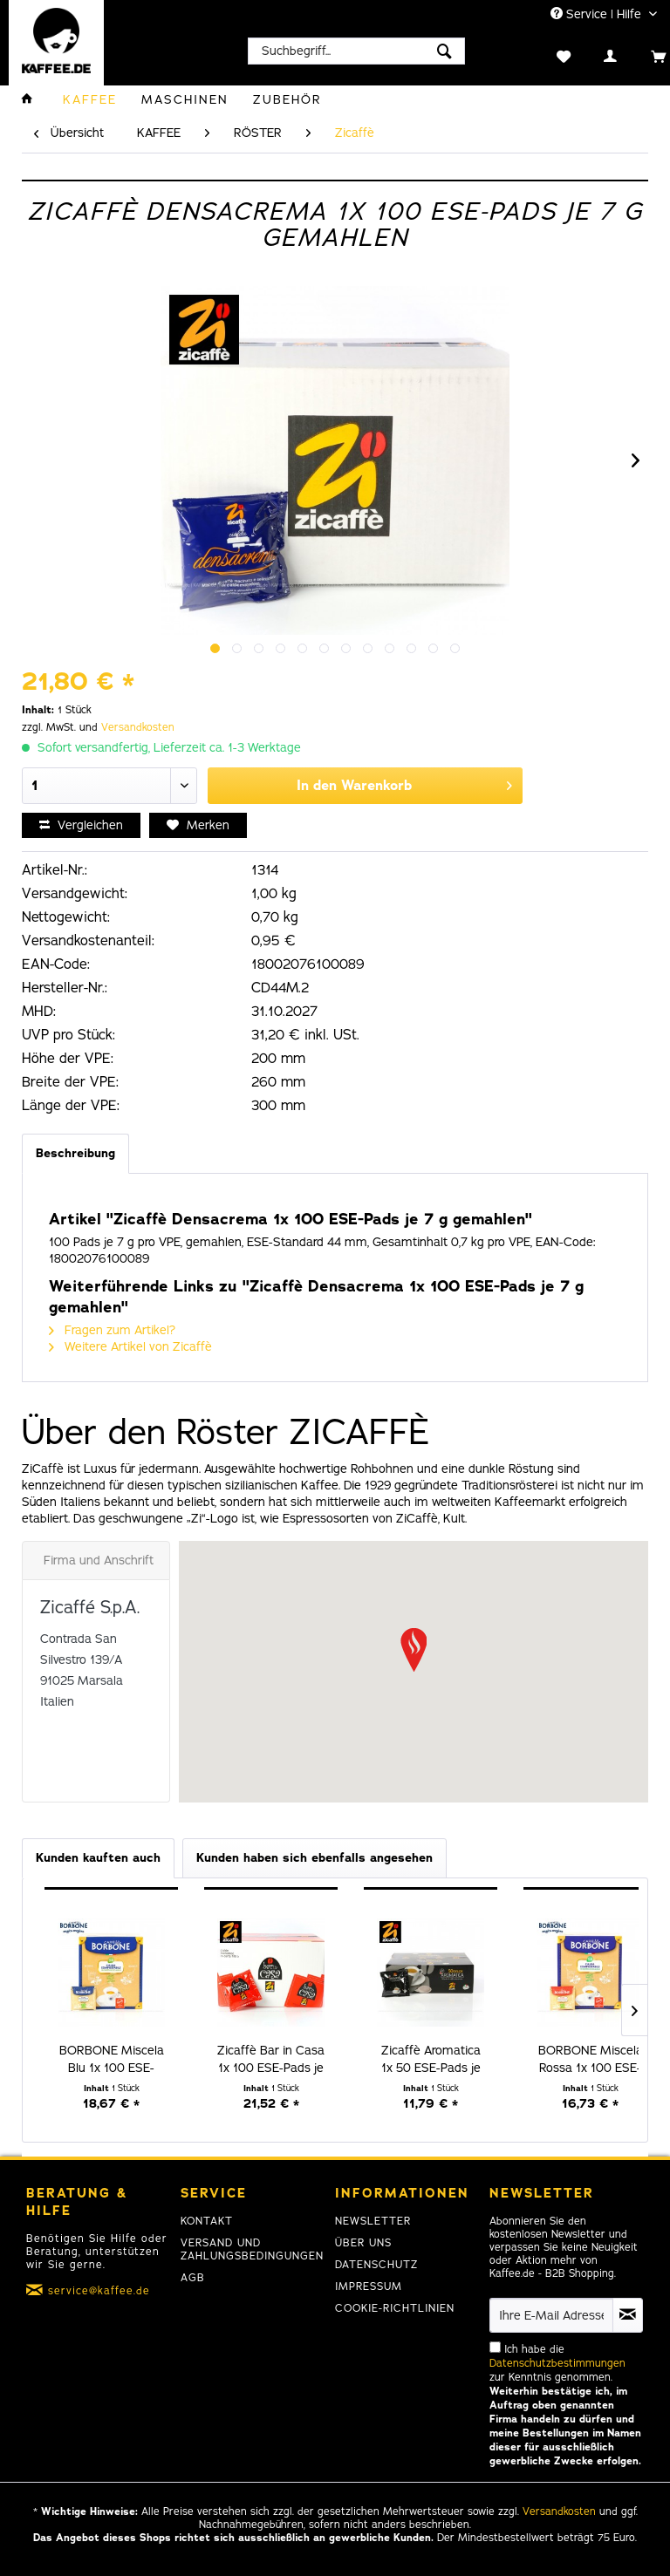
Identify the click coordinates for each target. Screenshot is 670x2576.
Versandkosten (137, 727)
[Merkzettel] (545, 54)
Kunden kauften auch (98, 1858)
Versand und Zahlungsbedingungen (252, 2249)
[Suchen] (444, 51)
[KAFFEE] (90, 99)
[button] (413, 1650)
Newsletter (373, 2221)
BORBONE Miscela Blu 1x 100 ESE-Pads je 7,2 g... (111, 2059)
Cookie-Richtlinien (395, 2308)
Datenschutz (376, 2265)
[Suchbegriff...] (357, 51)
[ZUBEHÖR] (287, 99)
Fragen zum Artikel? (112, 1330)
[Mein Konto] (592, 54)
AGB (193, 2278)
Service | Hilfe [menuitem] (597, 14)
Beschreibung (75, 1153)
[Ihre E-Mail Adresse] (551, 2315)
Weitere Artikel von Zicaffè (130, 1347)
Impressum (368, 2286)
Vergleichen (81, 825)
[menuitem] (357, 51)
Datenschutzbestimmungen (557, 2363)
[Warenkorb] (640, 54)
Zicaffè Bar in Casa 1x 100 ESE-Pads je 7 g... (271, 2059)
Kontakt (207, 2221)
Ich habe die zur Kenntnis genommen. (565, 2405)
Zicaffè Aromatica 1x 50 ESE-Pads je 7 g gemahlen (431, 2059)
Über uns (363, 2243)
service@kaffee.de (99, 2291)
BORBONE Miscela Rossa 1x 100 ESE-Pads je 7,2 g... (590, 2059)
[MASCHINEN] (185, 99)
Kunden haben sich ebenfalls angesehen (314, 1858)
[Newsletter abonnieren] (627, 2315)
